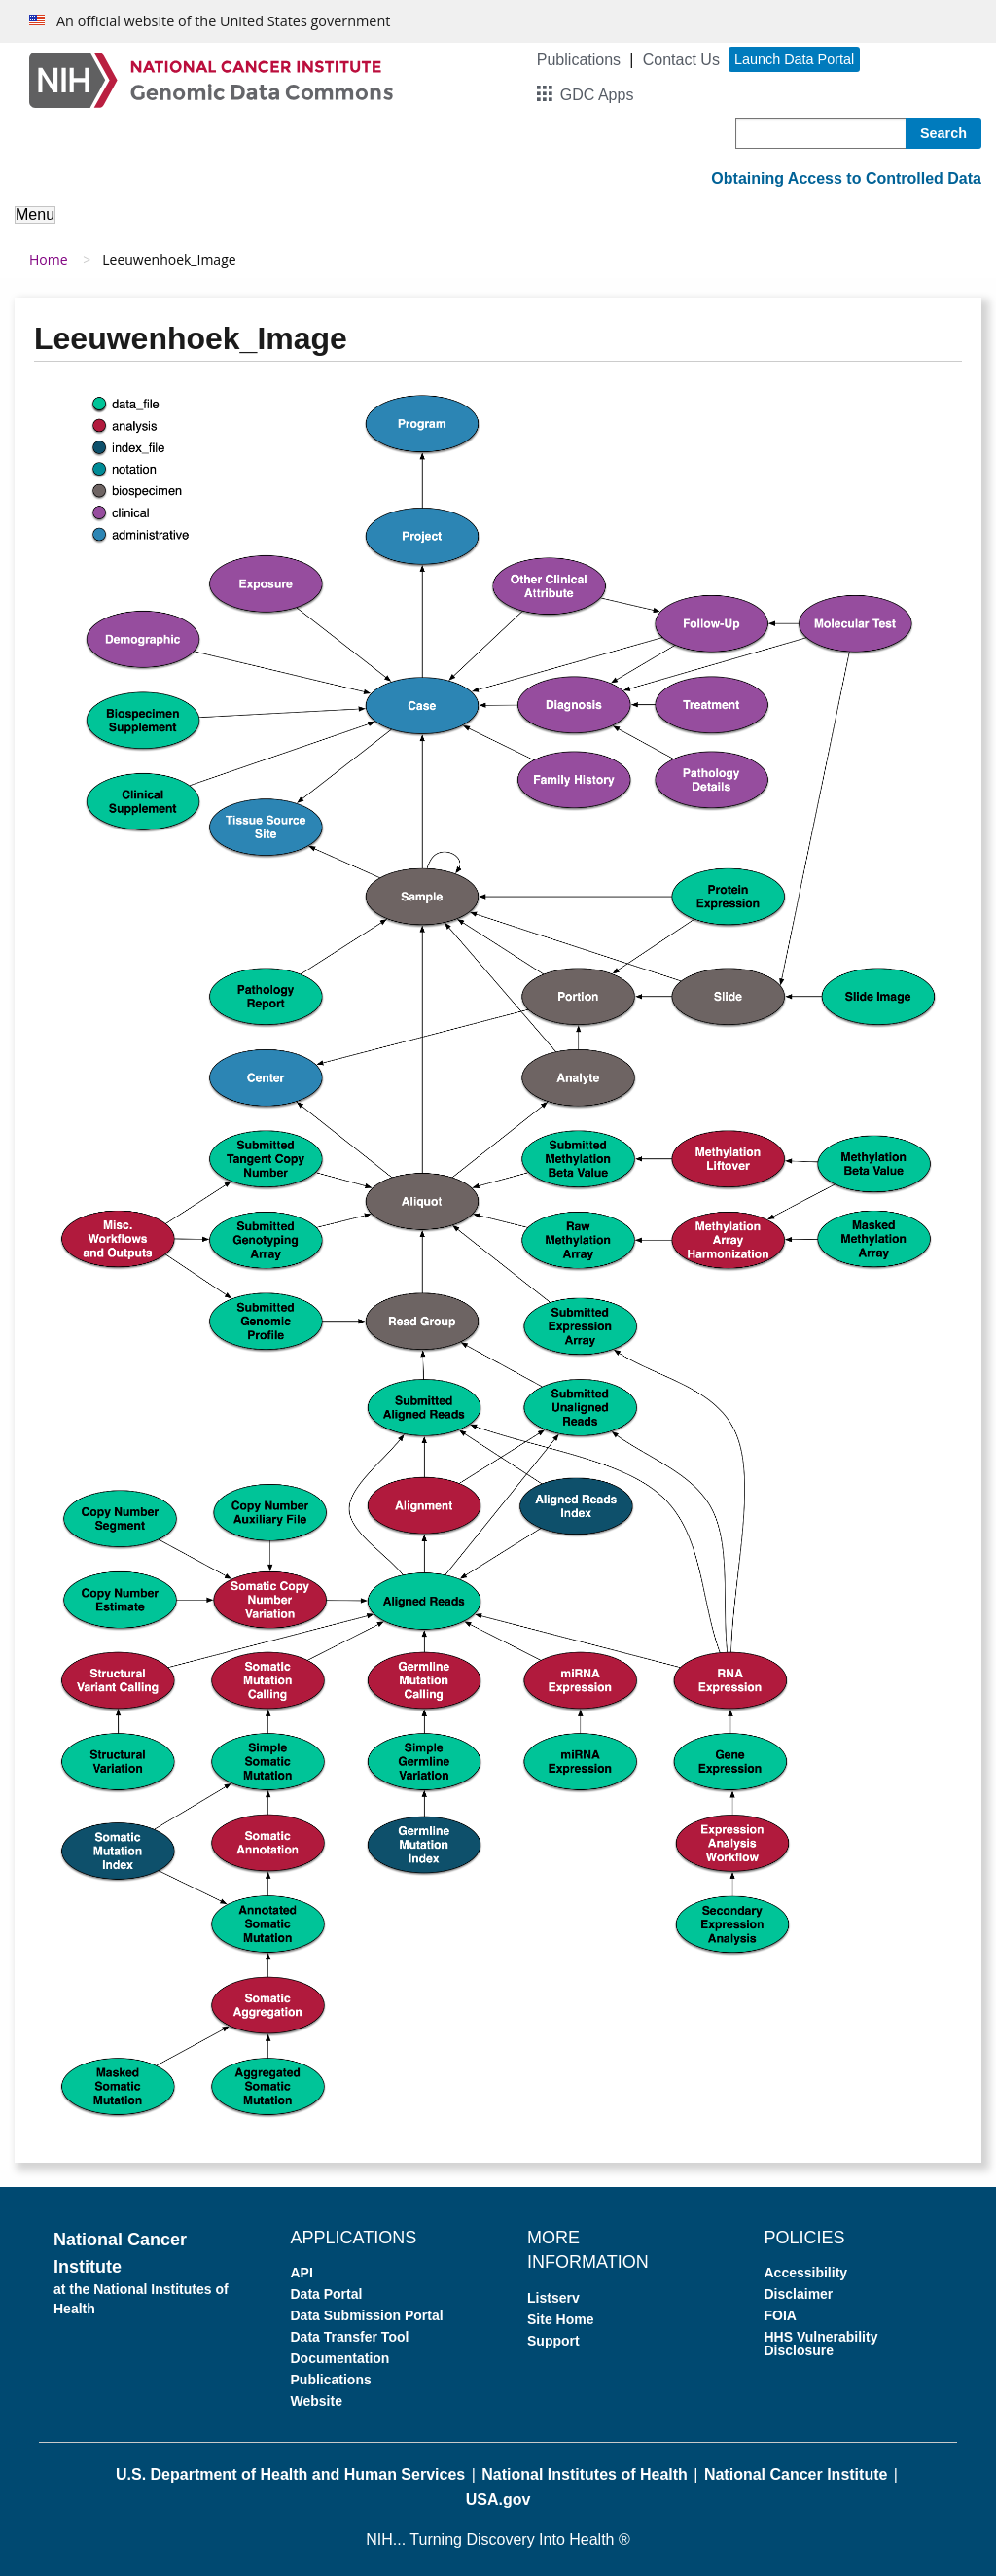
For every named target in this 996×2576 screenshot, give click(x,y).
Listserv (553, 2298)
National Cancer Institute (795, 2474)
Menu (35, 214)
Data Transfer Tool (350, 2337)
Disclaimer (799, 2294)
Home (48, 259)
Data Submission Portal (367, 2315)
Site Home (560, 2319)
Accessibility (806, 2272)
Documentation (340, 2358)
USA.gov (498, 2499)
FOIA (781, 2315)
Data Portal (327, 2294)
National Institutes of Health (584, 2474)
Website (316, 2401)
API (302, 2272)
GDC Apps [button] (597, 95)
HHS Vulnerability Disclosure (821, 2343)
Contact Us (681, 60)
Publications (579, 60)
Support (553, 2340)
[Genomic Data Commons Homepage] (211, 79)
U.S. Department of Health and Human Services (290, 2474)
